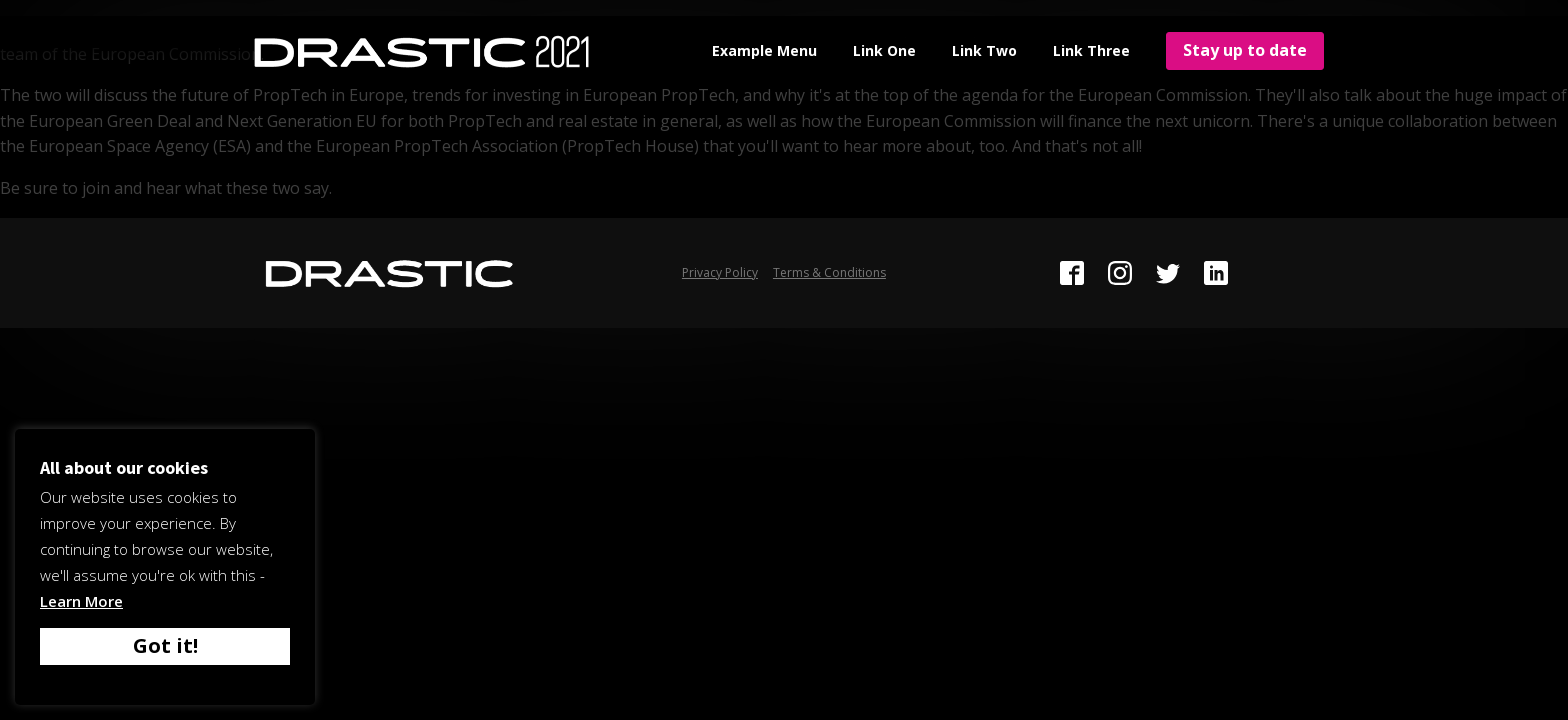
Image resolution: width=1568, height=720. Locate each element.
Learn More (81, 601)
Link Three (1091, 50)
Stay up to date (1245, 50)
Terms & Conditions (829, 272)
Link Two (984, 50)
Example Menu (764, 50)
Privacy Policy (720, 272)
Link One (884, 50)
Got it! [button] (165, 645)
